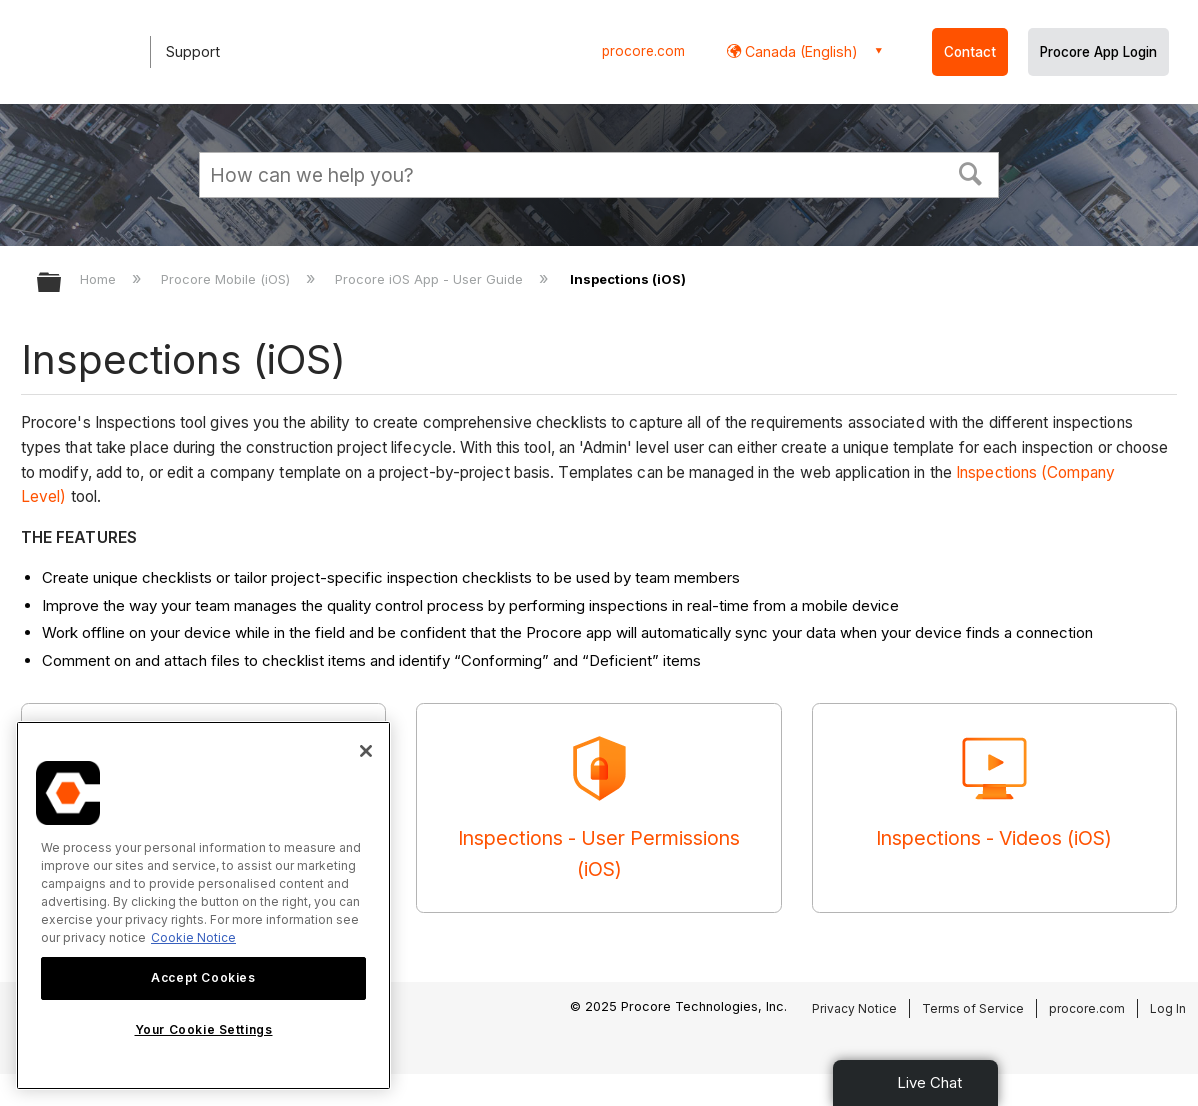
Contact (970, 52)
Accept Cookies (203, 977)
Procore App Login (1098, 52)
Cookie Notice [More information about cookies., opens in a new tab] (193, 937)
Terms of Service (973, 1008)
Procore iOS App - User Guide (431, 279)
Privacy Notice (854, 1008)
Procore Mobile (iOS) (227, 279)
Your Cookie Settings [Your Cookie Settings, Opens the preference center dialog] (204, 1029)
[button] (971, 172)
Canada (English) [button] (799, 51)
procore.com (643, 51)
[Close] (366, 751)
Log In (1168, 1008)
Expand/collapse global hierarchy (62, 283)
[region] (203, 905)
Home (100, 279)
